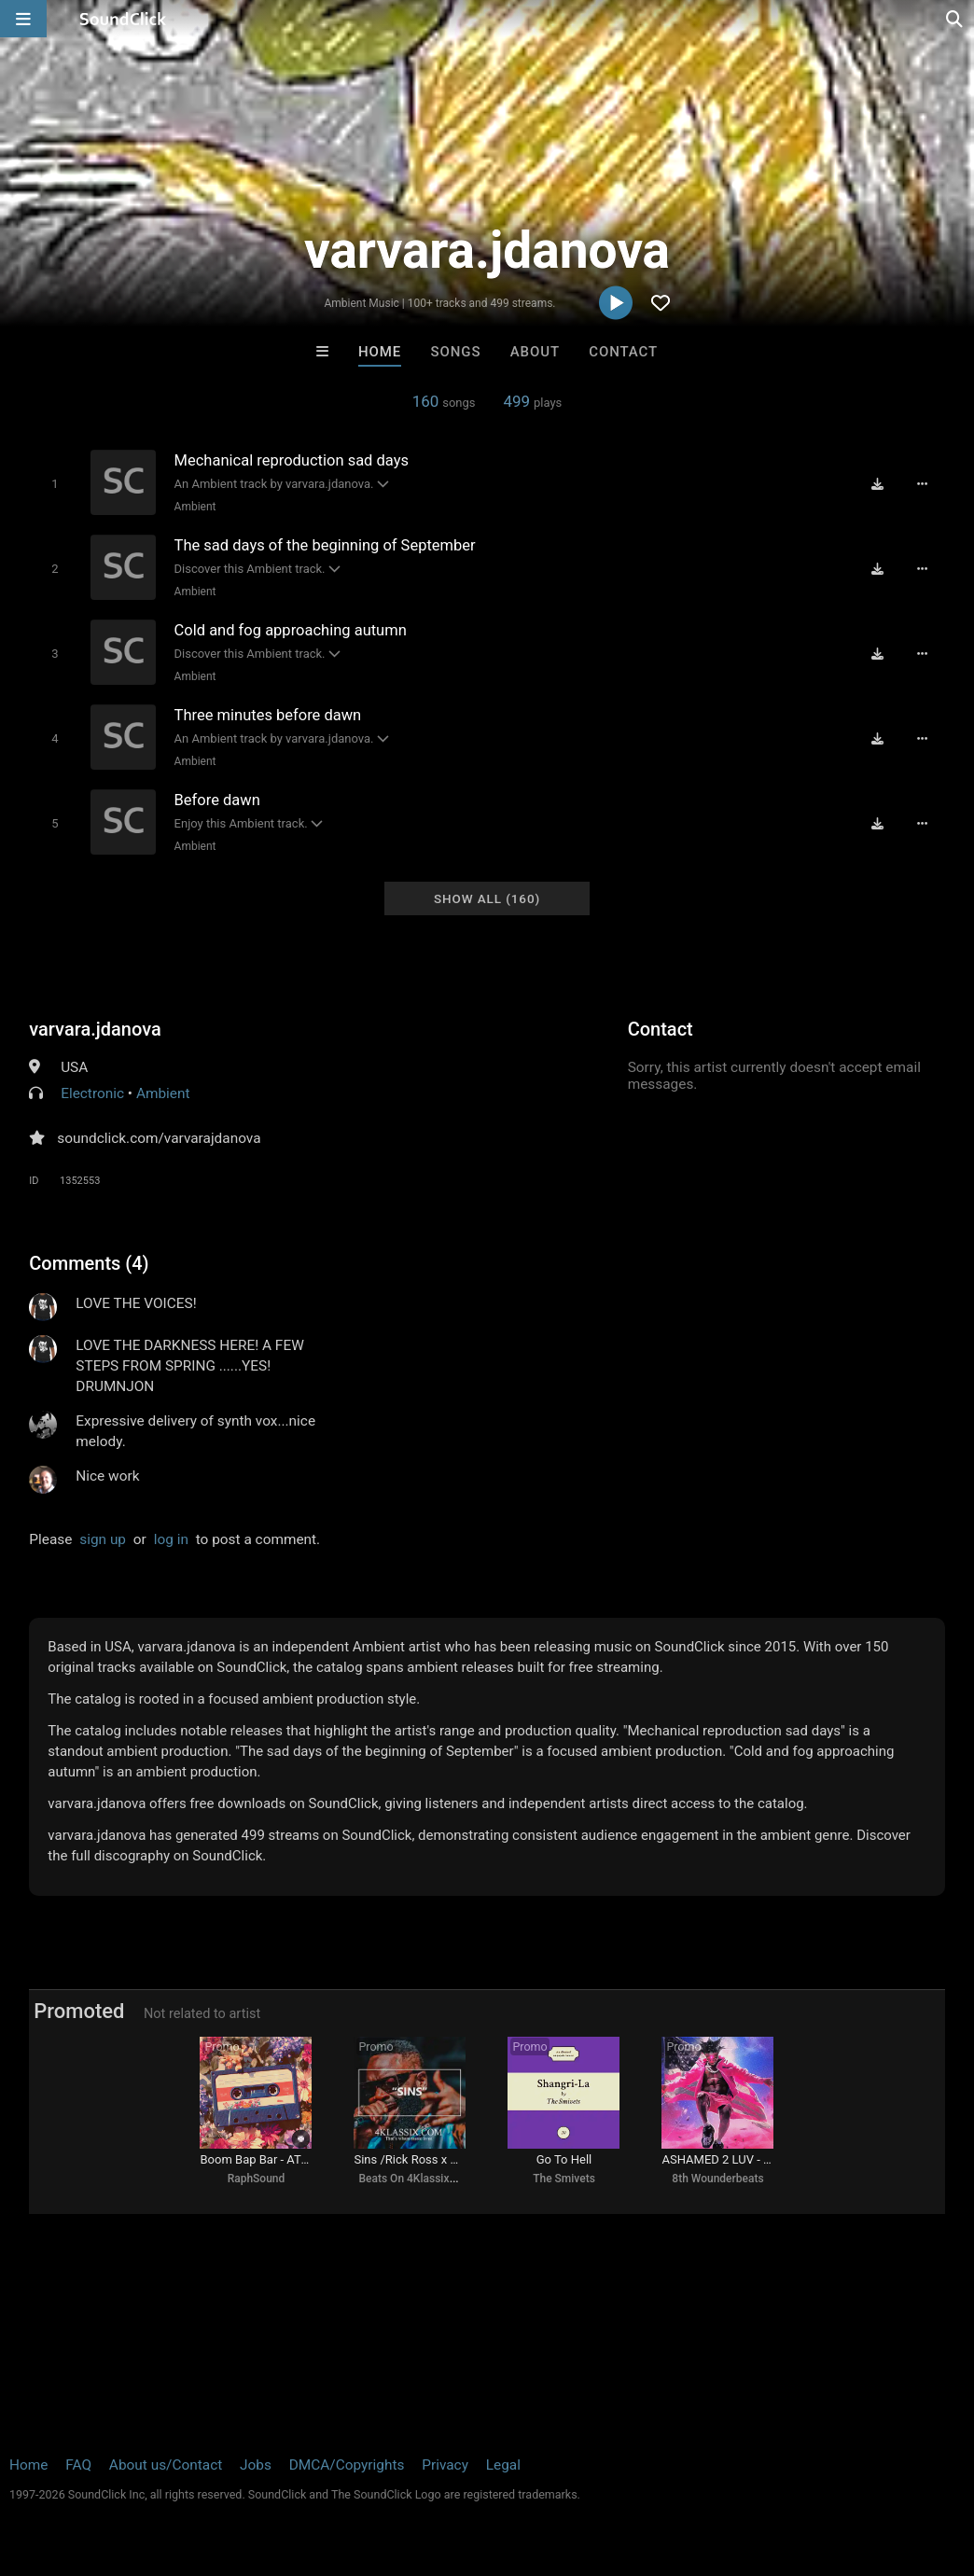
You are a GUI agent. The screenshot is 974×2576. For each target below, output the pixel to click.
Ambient (195, 506)
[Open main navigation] (23, 18)
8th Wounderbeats (717, 2178)
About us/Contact (165, 2465)
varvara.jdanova (94, 1029)
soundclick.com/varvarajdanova (158, 1138)
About (535, 351)
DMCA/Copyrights (347, 2465)
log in (171, 1539)
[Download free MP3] (878, 484)
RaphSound (256, 2178)
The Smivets (564, 2178)
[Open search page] (955, 18)
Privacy (445, 2465)
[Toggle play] (54, 484)
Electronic (92, 1093)
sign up (102, 1539)
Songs (456, 351)
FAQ (78, 2465)
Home (379, 351)
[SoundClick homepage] (123, 18)
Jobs (255, 2465)
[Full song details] (923, 484)
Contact (623, 351)
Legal (503, 2465)
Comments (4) (88, 1263)
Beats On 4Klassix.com (416, 2178)
